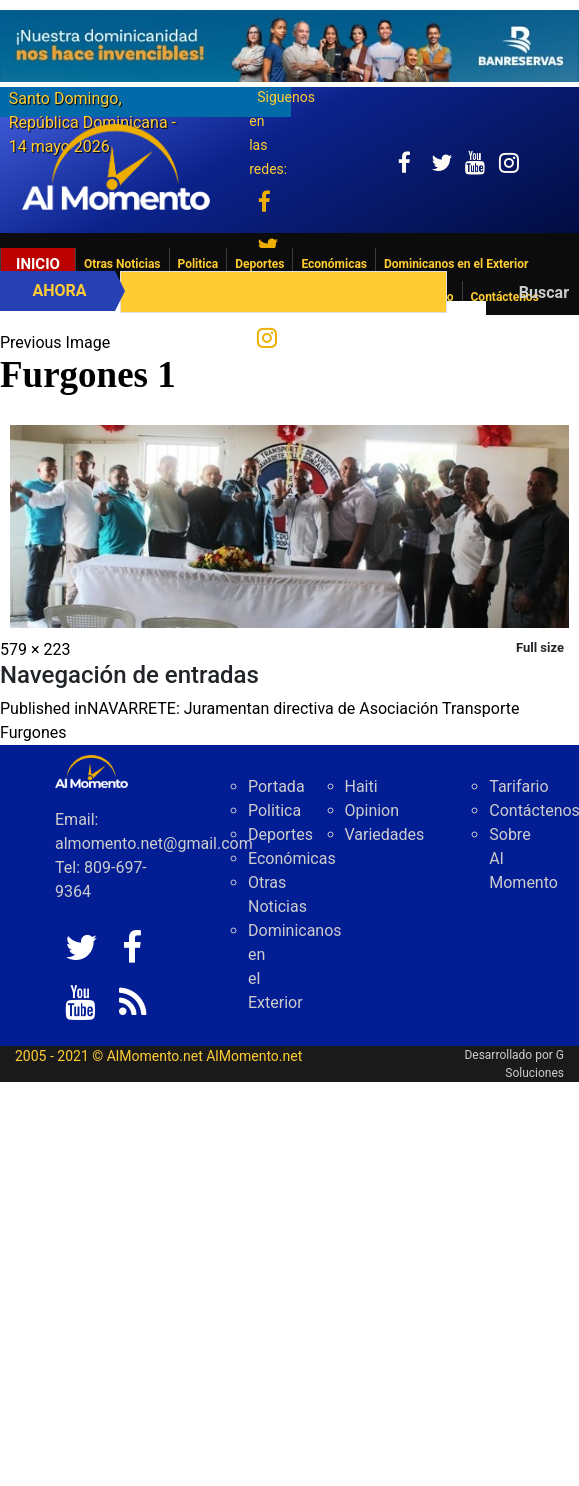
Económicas (334, 264)
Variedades (385, 834)
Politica (198, 264)
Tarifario (518, 786)
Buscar (544, 292)
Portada (276, 786)
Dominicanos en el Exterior (456, 264)
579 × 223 (35, 649)
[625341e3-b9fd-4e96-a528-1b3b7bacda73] (289, 46)
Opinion (372, 810)
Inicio (38, 264)
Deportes (259, 264)
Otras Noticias (122, 264)
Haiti (361, 786)
